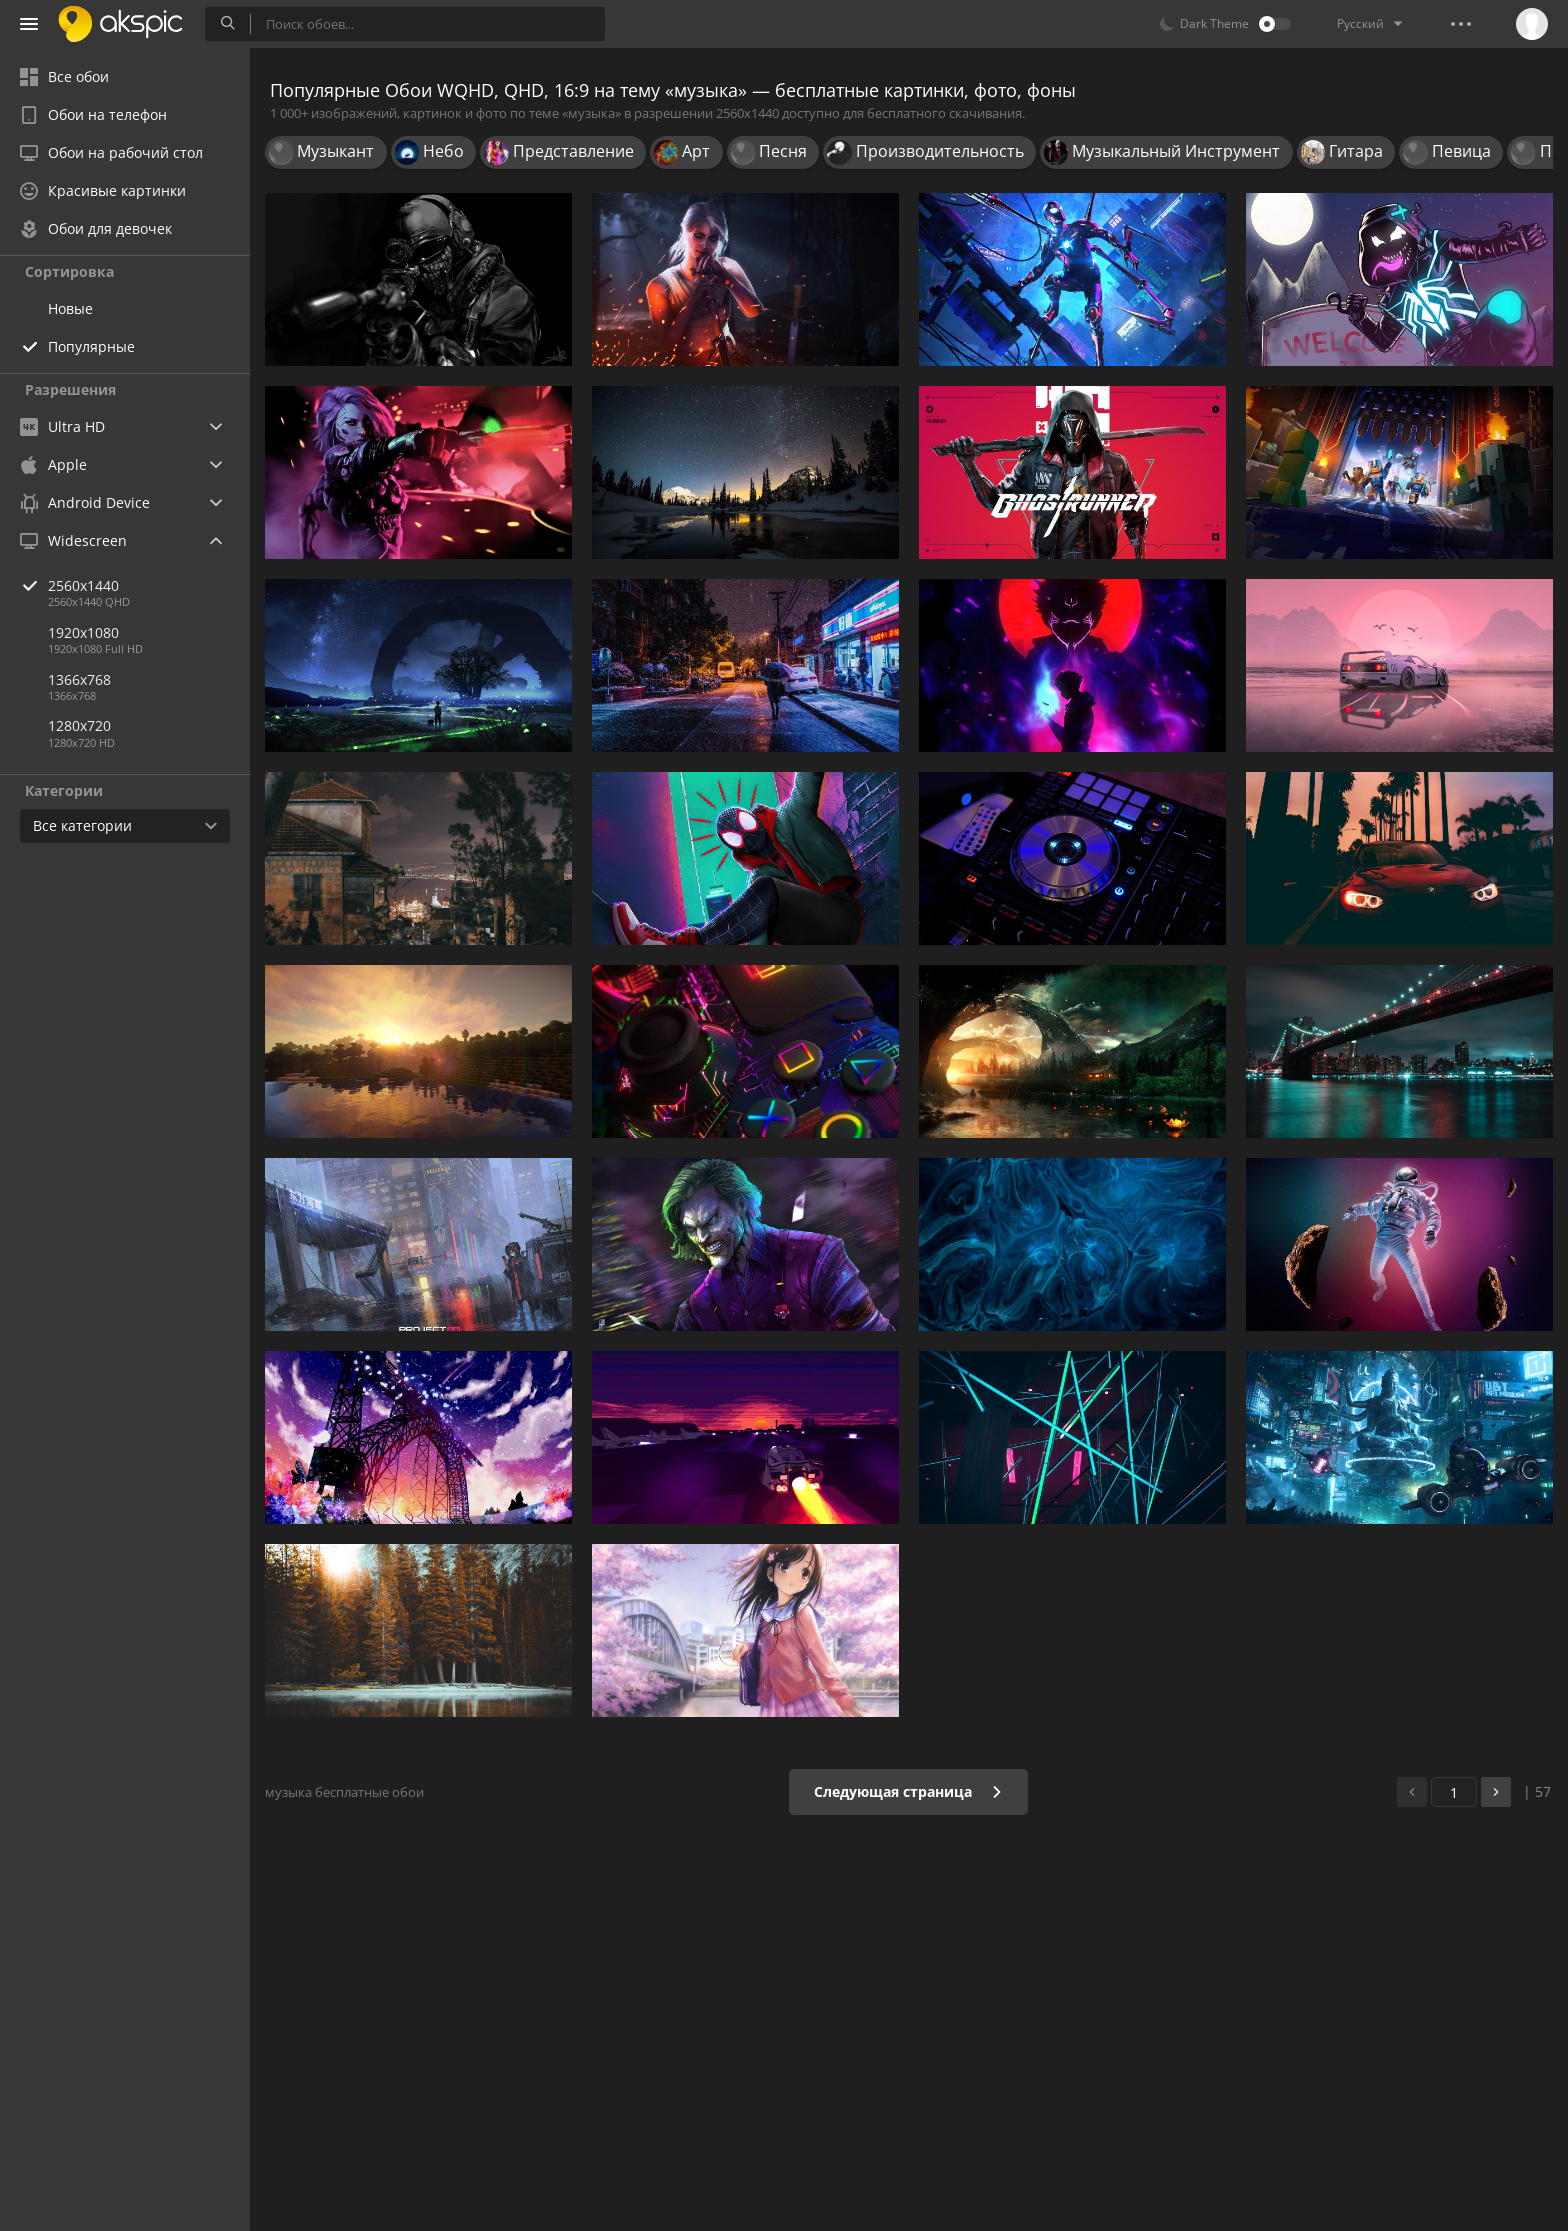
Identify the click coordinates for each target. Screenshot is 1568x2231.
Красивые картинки (103, 190)
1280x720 (79, 725)
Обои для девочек (96, 228)
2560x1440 (149, 585)
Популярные (91, 346)
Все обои (64, 76)
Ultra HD (62, 426)
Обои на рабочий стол (111, 152)
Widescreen (73, 540)
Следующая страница (908, 1791)
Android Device (85, 503)
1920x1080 (83, 632)
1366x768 (79, 679)
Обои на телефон (93, 114)
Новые (70, 308)
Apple (53, 464)
